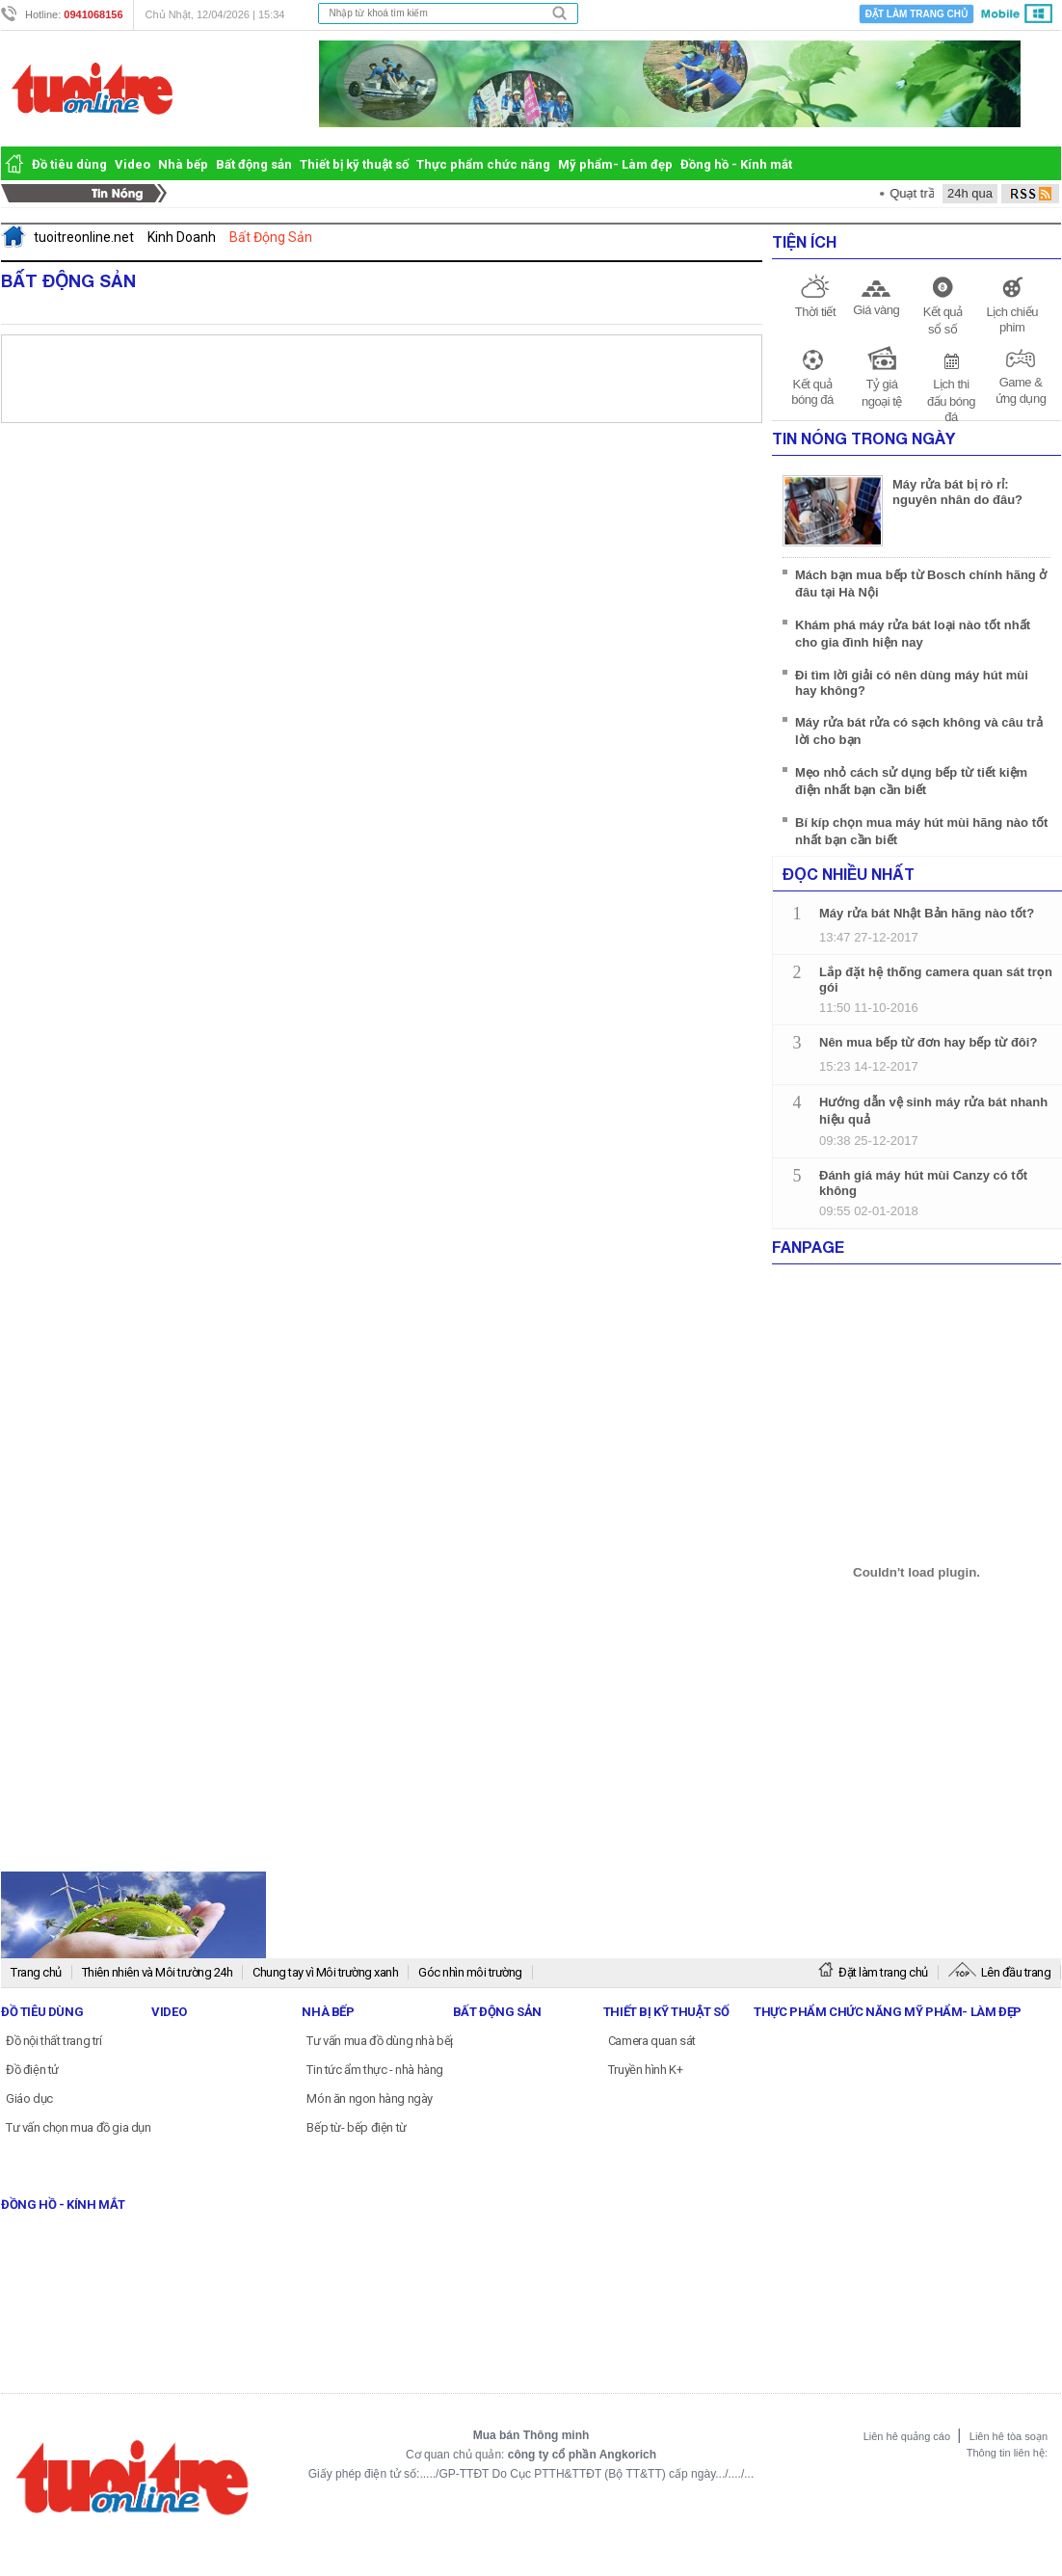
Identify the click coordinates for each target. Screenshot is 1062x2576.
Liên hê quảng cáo (908, 2436)
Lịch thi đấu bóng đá (951, 400)
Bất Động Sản (68, 280)
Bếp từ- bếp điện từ (356, 2127)
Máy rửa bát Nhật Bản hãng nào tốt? (926, 913)
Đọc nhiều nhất (849, 873)
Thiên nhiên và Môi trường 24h (157, 1972)
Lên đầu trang (999, 1972)
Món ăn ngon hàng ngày (369, 2098)
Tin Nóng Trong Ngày (863, 438)
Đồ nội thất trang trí (54, 2040)
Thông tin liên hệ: (1007, 2452)
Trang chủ (36, 1972)
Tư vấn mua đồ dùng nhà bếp (382, 2040)
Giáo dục (29, 2098)
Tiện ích (804, 241)
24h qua (970, 193)
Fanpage (808, 1246)
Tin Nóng (89, 193)
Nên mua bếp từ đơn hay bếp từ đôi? (928, 1042)
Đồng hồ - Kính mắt (736, 164)
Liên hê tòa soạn (1008, 2436)
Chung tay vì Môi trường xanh (325, 1972)
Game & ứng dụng (1021, 390)
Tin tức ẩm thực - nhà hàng (374, 2069)
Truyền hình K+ (645, 2069)
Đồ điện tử (32, 2069)
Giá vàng (876, 310)
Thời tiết (815, 312)
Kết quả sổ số (943, 320)
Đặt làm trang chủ (916, 14)
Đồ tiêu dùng (69, 164)
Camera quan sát (652, 2040)
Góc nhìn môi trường (470, 1972)
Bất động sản (254, 164)
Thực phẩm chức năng (483, 164)
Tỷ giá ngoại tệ (882, 393)
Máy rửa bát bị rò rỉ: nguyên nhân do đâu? (957, 492)
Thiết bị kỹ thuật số (354, 164)
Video (132, 164)
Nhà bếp (183, 164)
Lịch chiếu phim (1011, 319)
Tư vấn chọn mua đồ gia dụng (82, 2127)
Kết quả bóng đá (812, 392)
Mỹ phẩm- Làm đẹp (615, 164)
